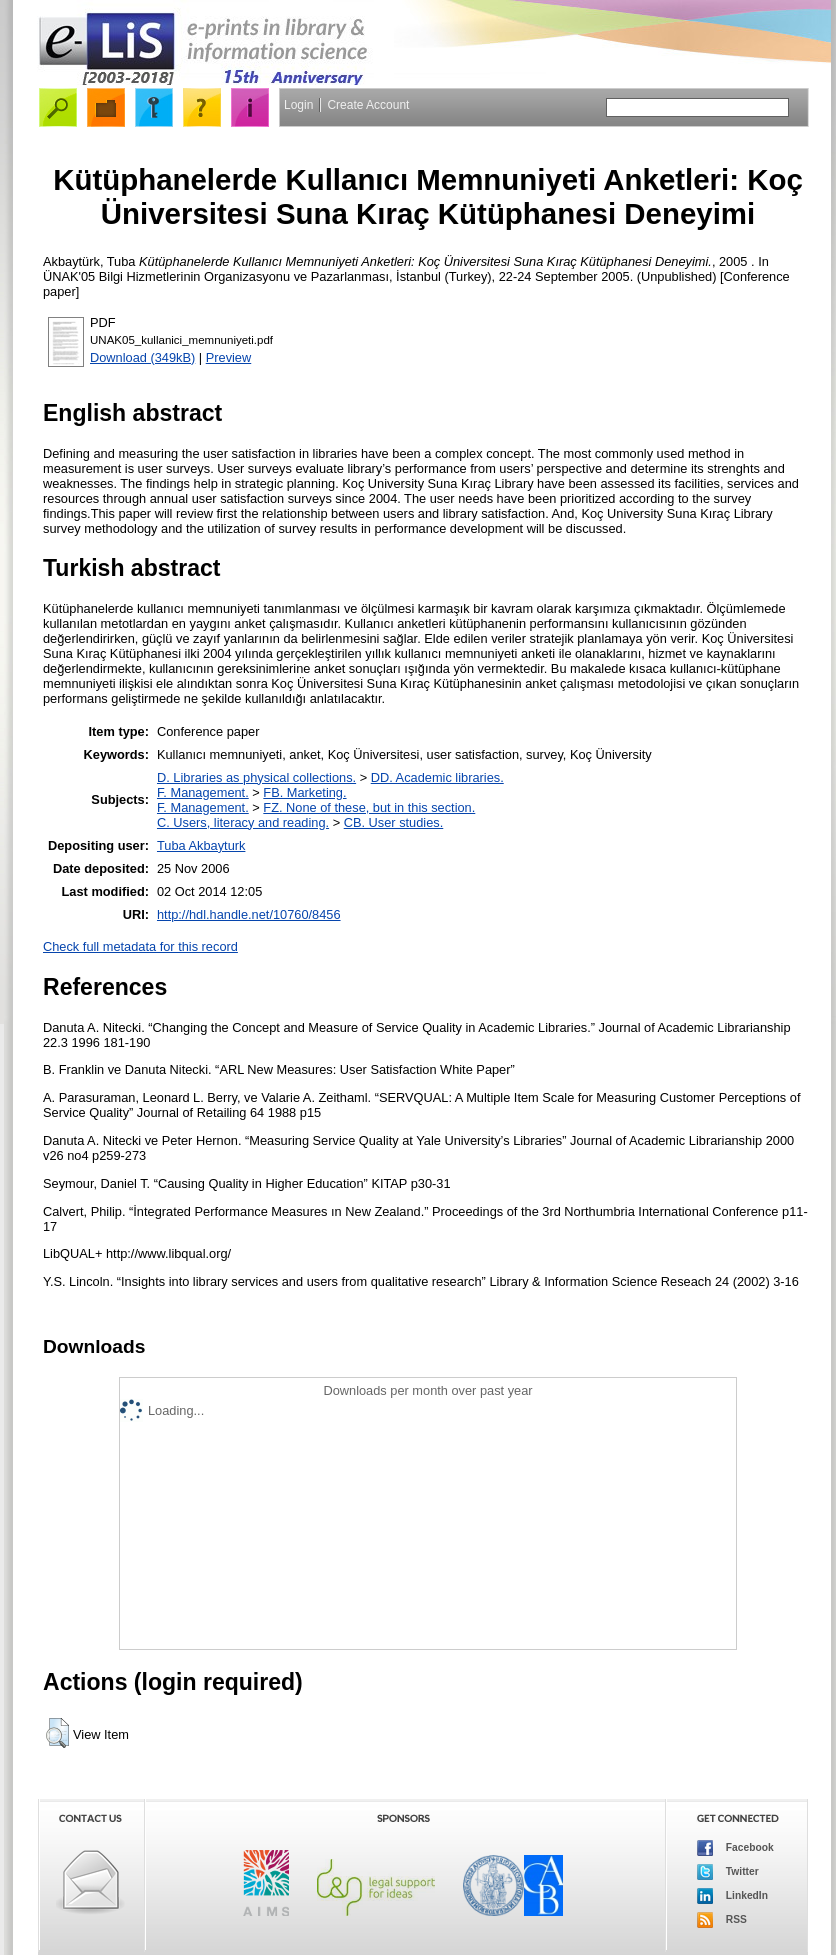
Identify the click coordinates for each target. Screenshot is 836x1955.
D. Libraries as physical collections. (256, 777)
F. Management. (203, 792)
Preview (229, 357)
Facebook (735, 1848)
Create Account (368, 105)
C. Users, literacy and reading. (243, 822)
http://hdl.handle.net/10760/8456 (249, 914)
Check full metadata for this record (140, 946)
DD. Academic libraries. (437, 777)
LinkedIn (732, 1896)
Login (298, 105)
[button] (57, 1733)
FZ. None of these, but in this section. (369, 807)
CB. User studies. (394, 822)
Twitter (728, 1872)
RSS (722, 1920)
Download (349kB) (142, 357)
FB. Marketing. (304, 792)
